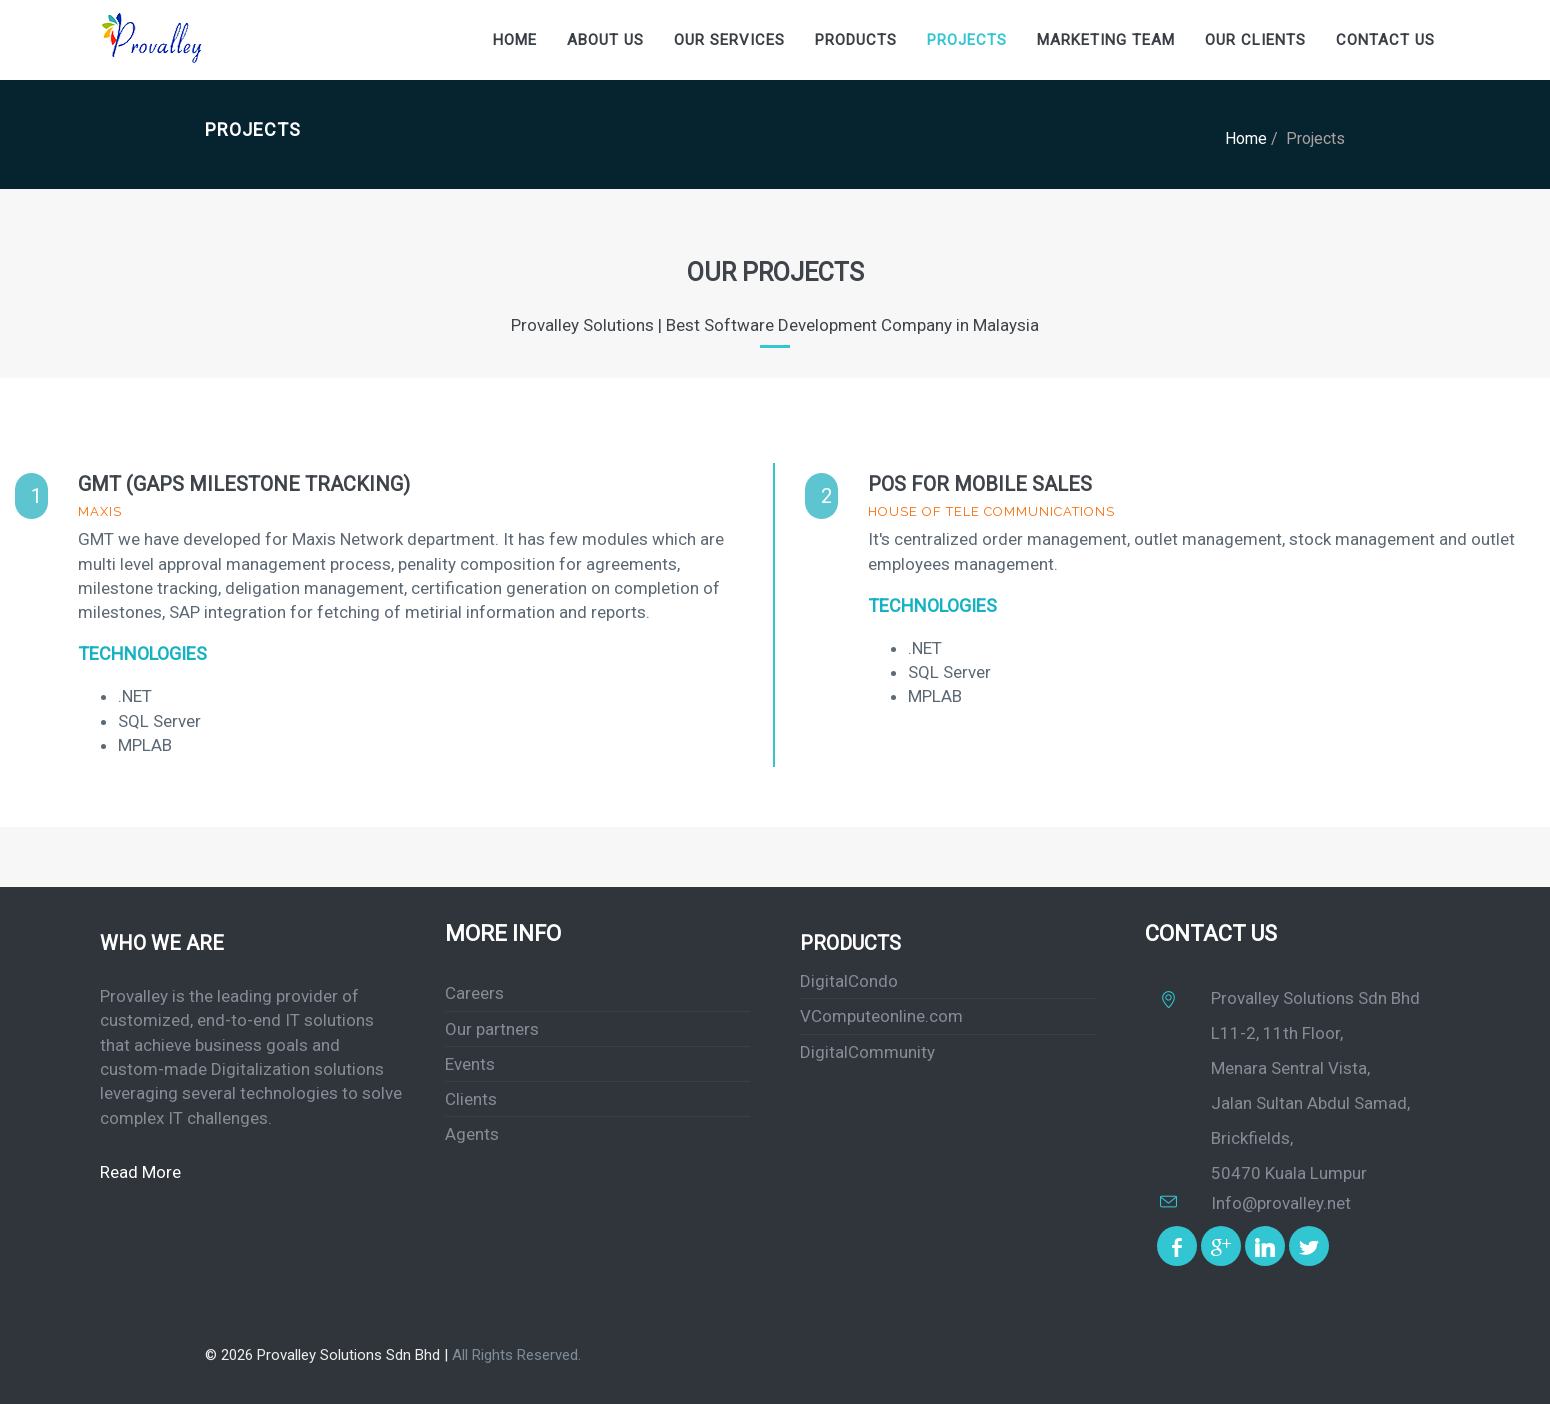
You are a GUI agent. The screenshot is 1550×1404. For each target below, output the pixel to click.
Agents (472, 1134)
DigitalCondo (849, 981)
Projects (967, 40)
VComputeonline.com (881, 1016)
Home (515, 40)
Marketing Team (1106, 40)
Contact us (1385, 40)
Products (856, 40)
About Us (605, 40)
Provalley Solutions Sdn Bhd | (354, 1355)
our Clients (1255, 40)
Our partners (492, 1029)
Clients (471, 1099)
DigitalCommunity (867, 1052)
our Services (729, 40)
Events (470, 1064)
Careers (474, 993)
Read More (140, 1172)
